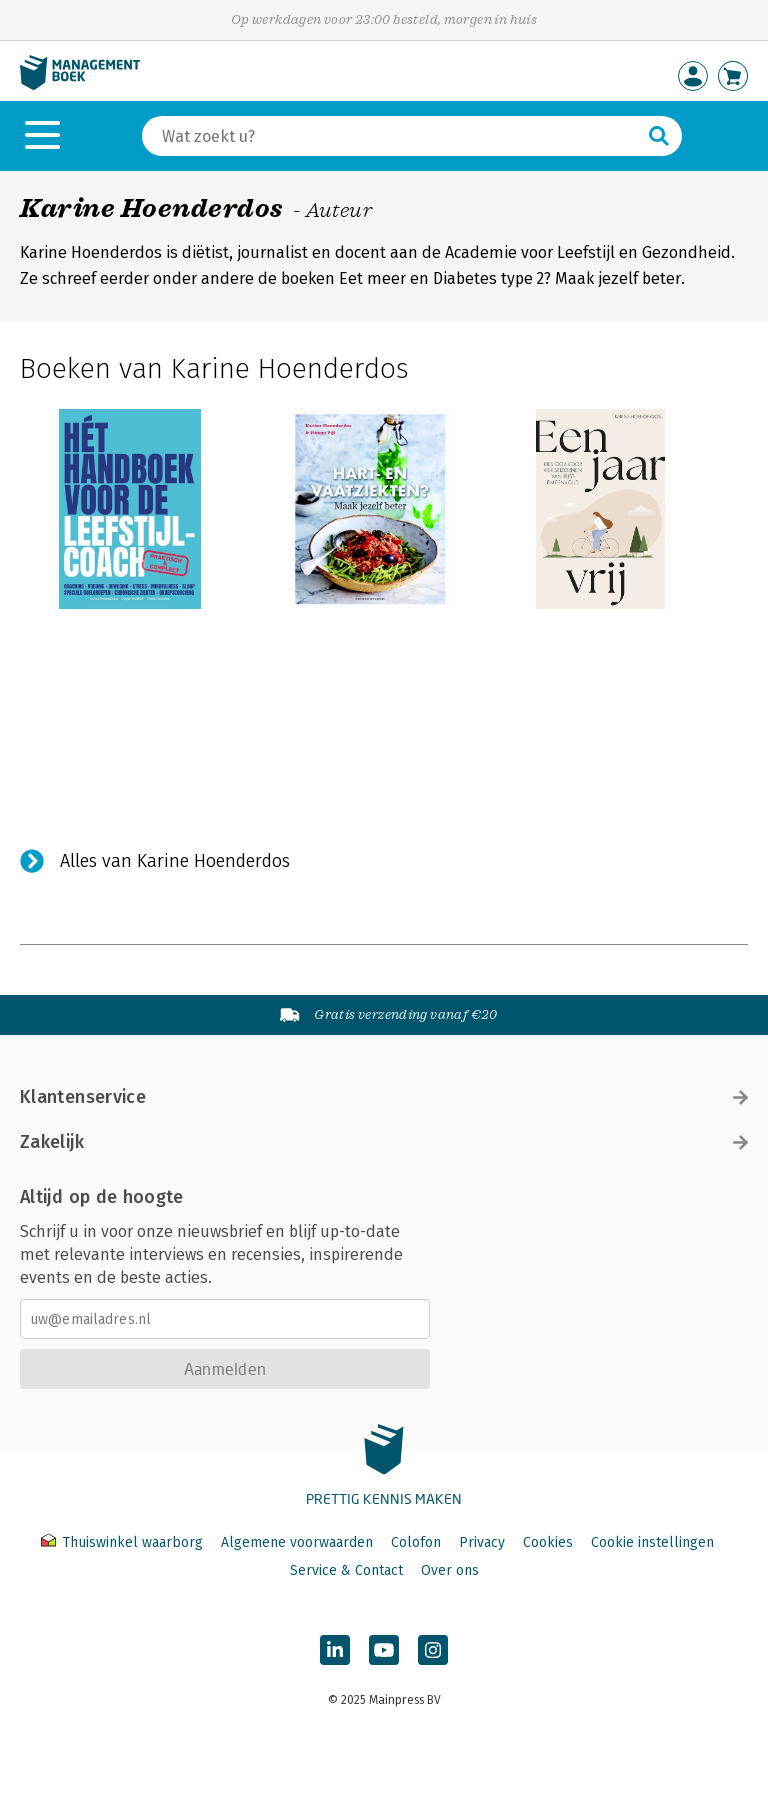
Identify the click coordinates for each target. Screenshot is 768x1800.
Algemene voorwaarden (297, 1542)
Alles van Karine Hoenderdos (175, 861)
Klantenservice (384, 1097)
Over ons (450, 1570)
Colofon (416, 1542)
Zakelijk (384, 1142)
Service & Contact (346, 1570)
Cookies (548, 1542)
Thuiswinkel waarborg (124, 1542)
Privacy (482, 1542)
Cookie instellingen (652, 1542)
